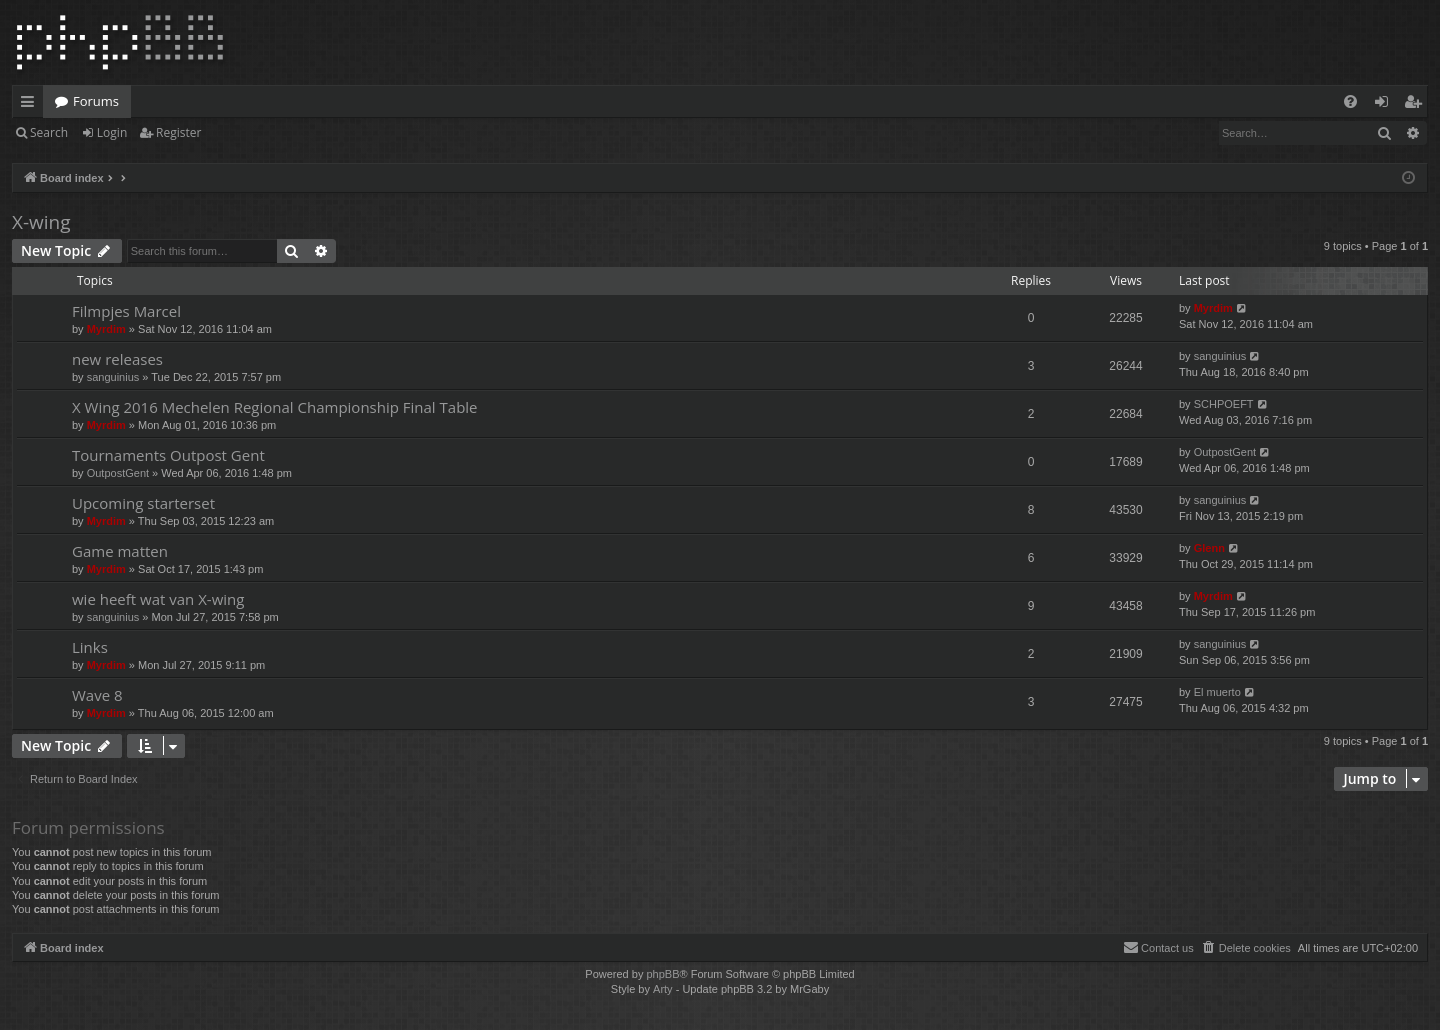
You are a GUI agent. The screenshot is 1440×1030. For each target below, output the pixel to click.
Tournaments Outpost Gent (168, 455)
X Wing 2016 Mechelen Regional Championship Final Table (275, 407)
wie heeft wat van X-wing (158, 599)
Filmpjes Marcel (126, 311)
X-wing (41, 222)
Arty (663, 989)
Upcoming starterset (143, 503)
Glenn (1209, 548)
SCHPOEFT (1224, 404)
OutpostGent (118, 473)
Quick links (31, 105)
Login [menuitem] (1385, 105)
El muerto (1217, 692)
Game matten (120, 551)
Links (90, 647)
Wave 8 (97, 695)
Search (49, 132)
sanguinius (113, 377)
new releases (117, 359)
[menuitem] (1350, 101)
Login (112, 132)
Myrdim (106, 329)
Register (178, 132)
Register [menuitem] (1417, 105)
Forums (96, 101)
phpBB (662, 974)
